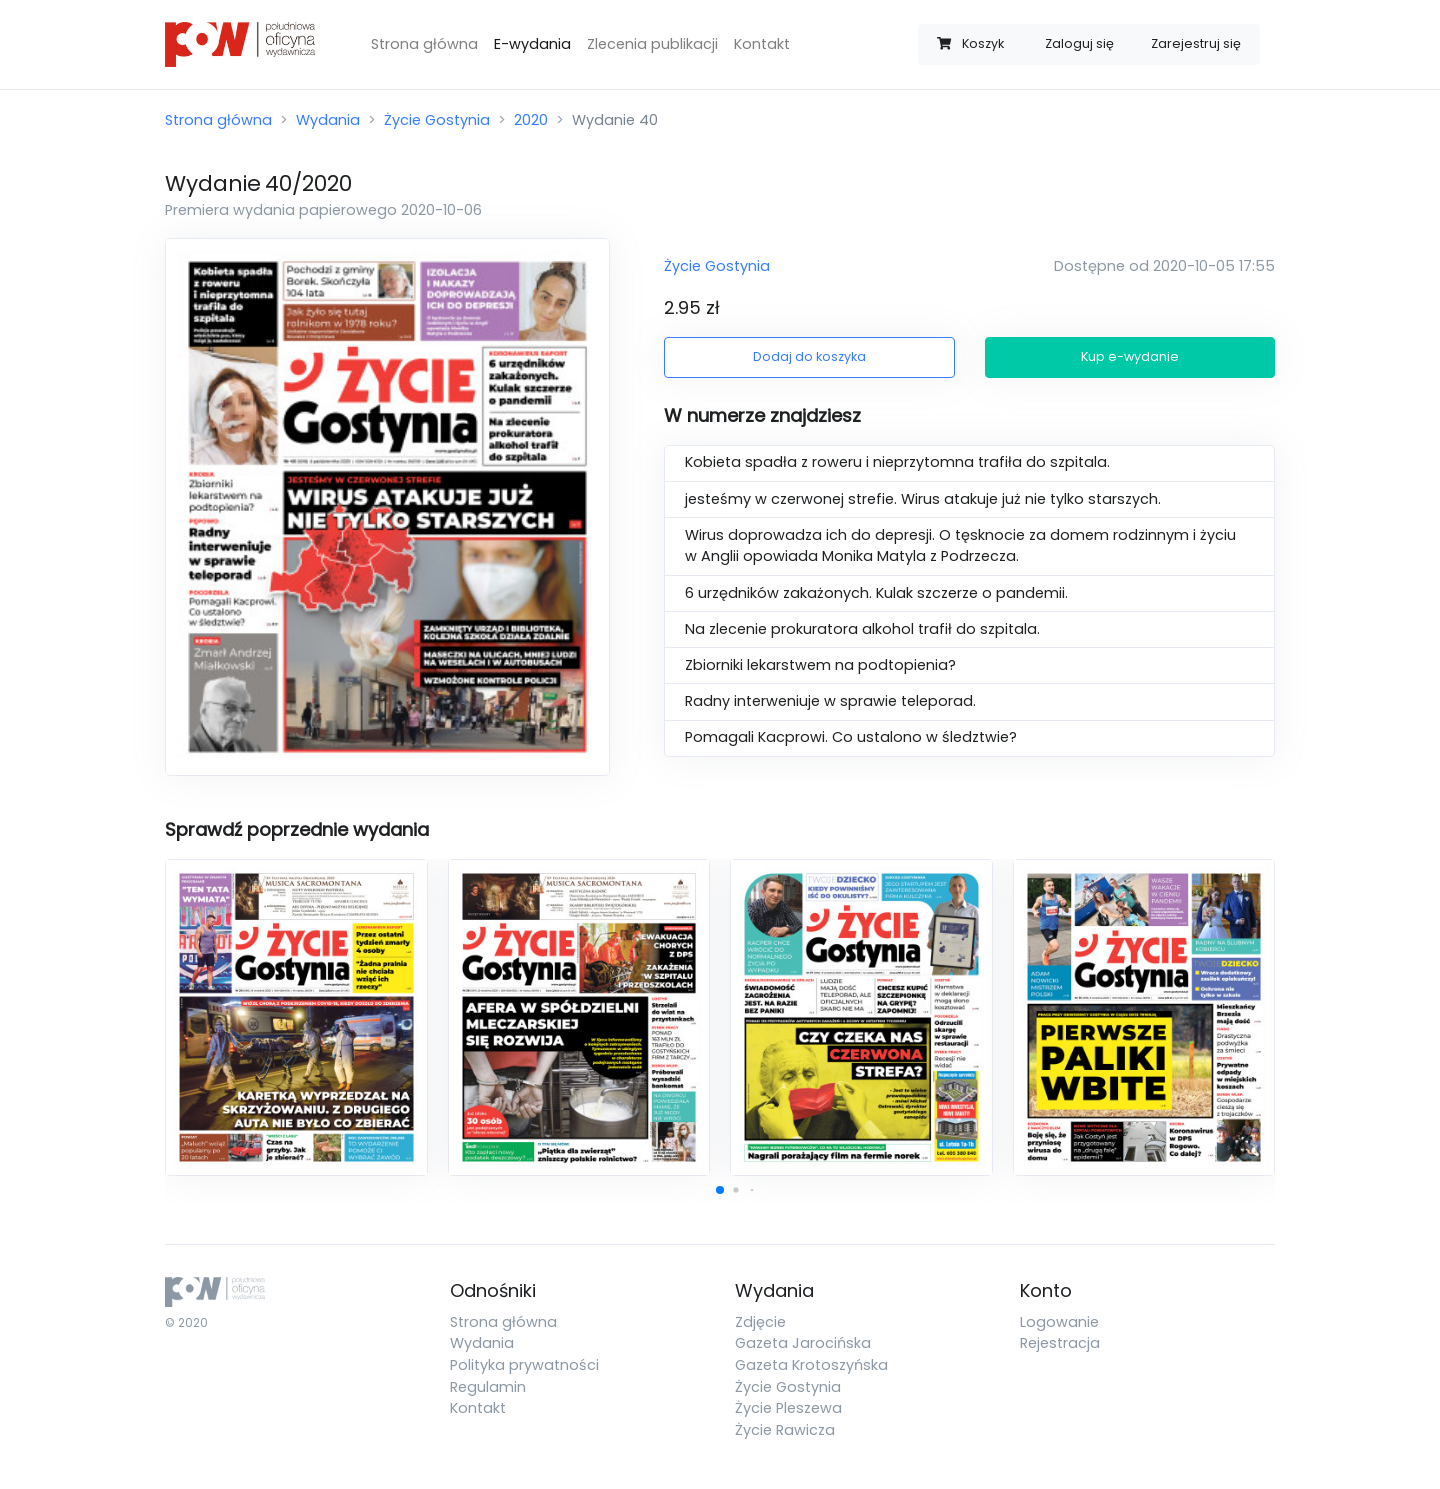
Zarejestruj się (1196, 43)
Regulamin (488, 1387)
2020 (531, 120)
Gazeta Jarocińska (803, 1343)
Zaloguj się (1079, 43)
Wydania (328, 120)
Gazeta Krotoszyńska (811, 1365)
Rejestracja (1060, 1343)
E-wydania (532, 44)
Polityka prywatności (524, 1365)
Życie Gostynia (437, 120)
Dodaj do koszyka (809, 356)
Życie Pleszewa (788, 1408)
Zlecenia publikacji (652, 44)
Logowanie (1059, 1322)
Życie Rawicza (785, 1430)
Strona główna (424, 44)
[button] (720, 1190)
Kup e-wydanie (1130, 356)
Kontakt (762, 44)
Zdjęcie (760, 1322)
